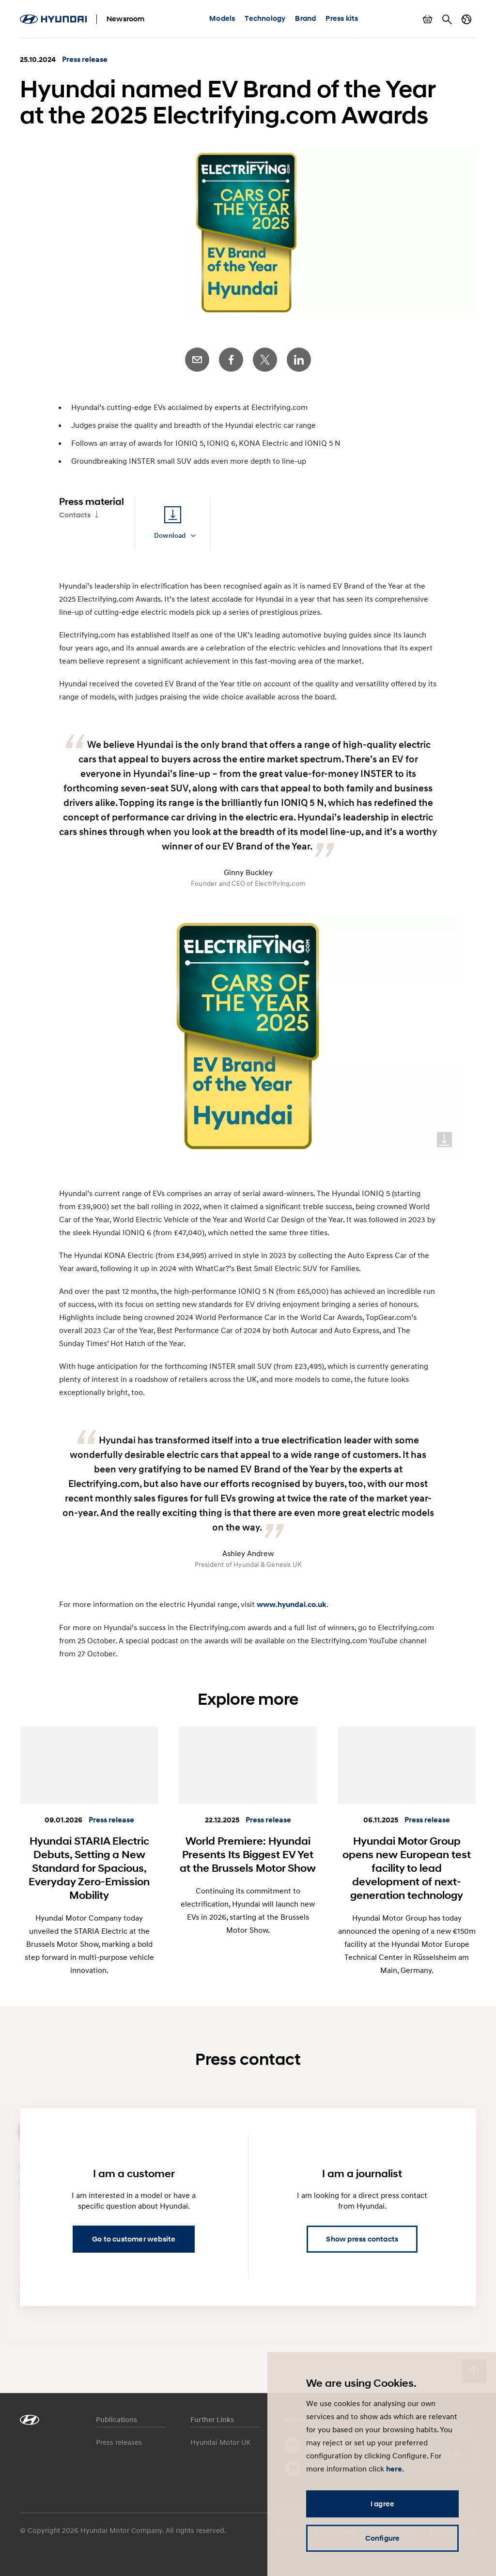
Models (222, 18)
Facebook (231, 360)
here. (395, 2469)
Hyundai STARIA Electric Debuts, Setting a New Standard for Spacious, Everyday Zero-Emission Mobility (89, 1867)
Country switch (466, 19)
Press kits (342, 18)
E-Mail (197, 360)
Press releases (119, 2442)
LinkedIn (299, 360)
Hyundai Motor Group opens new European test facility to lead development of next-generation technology (406, 1867)
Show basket (427, 19)
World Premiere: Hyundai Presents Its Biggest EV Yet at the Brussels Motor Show (248, 1854)
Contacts (75, 515)
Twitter (265, 360)
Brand (305, 18)
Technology (265, 18)
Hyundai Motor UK (220, 2442)
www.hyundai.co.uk (291, 1604)
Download (444, 1139)
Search (447, 19)
